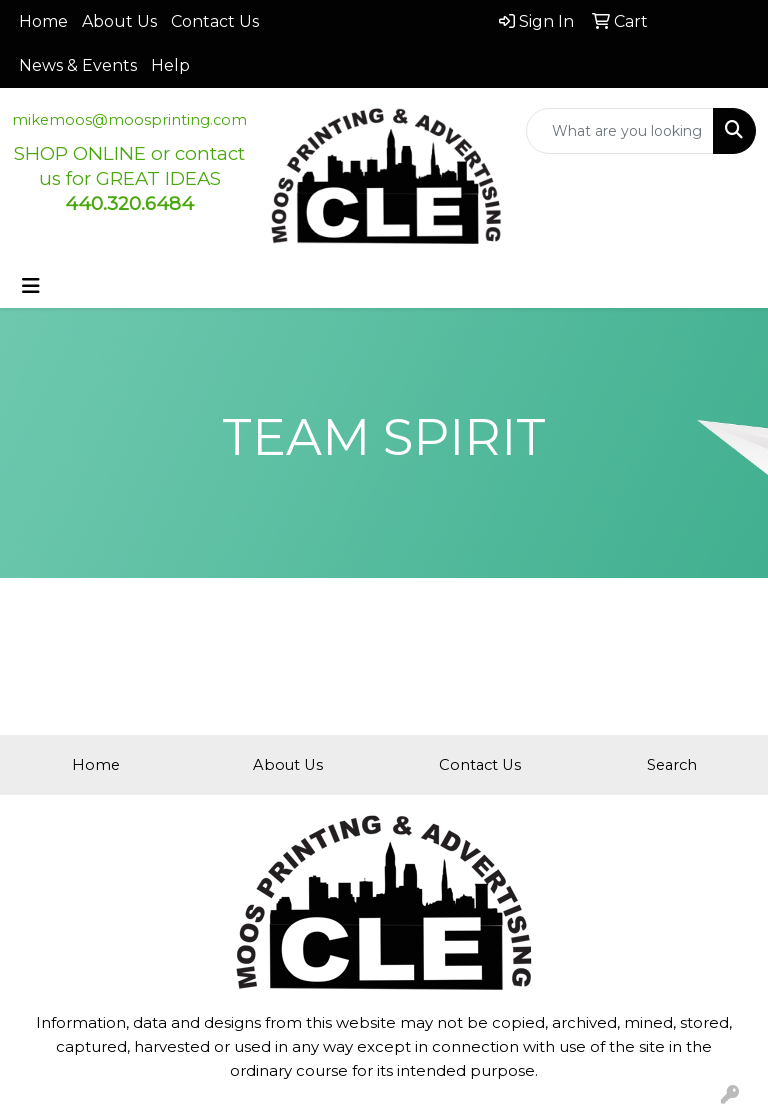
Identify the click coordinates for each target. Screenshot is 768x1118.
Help (170, 65)
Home (43, 21)
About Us (119, 21)
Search (672, 765)
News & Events (78, 65)
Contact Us (215, 21)
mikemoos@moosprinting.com (129, 120)
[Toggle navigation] (31, 286)
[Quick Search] (620, 131)
